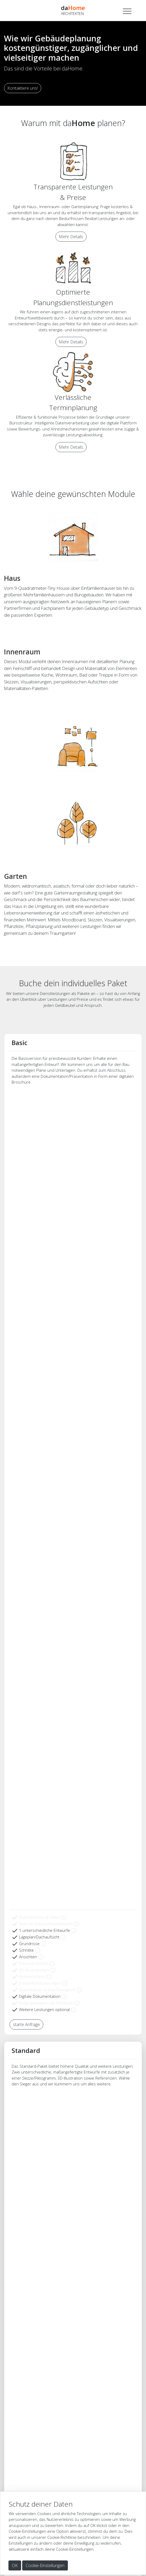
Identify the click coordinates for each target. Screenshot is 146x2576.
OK (15, 2565)
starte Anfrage (26, 2024)
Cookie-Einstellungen (45, 2565)
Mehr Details (71, 237)
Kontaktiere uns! (22, 88)
